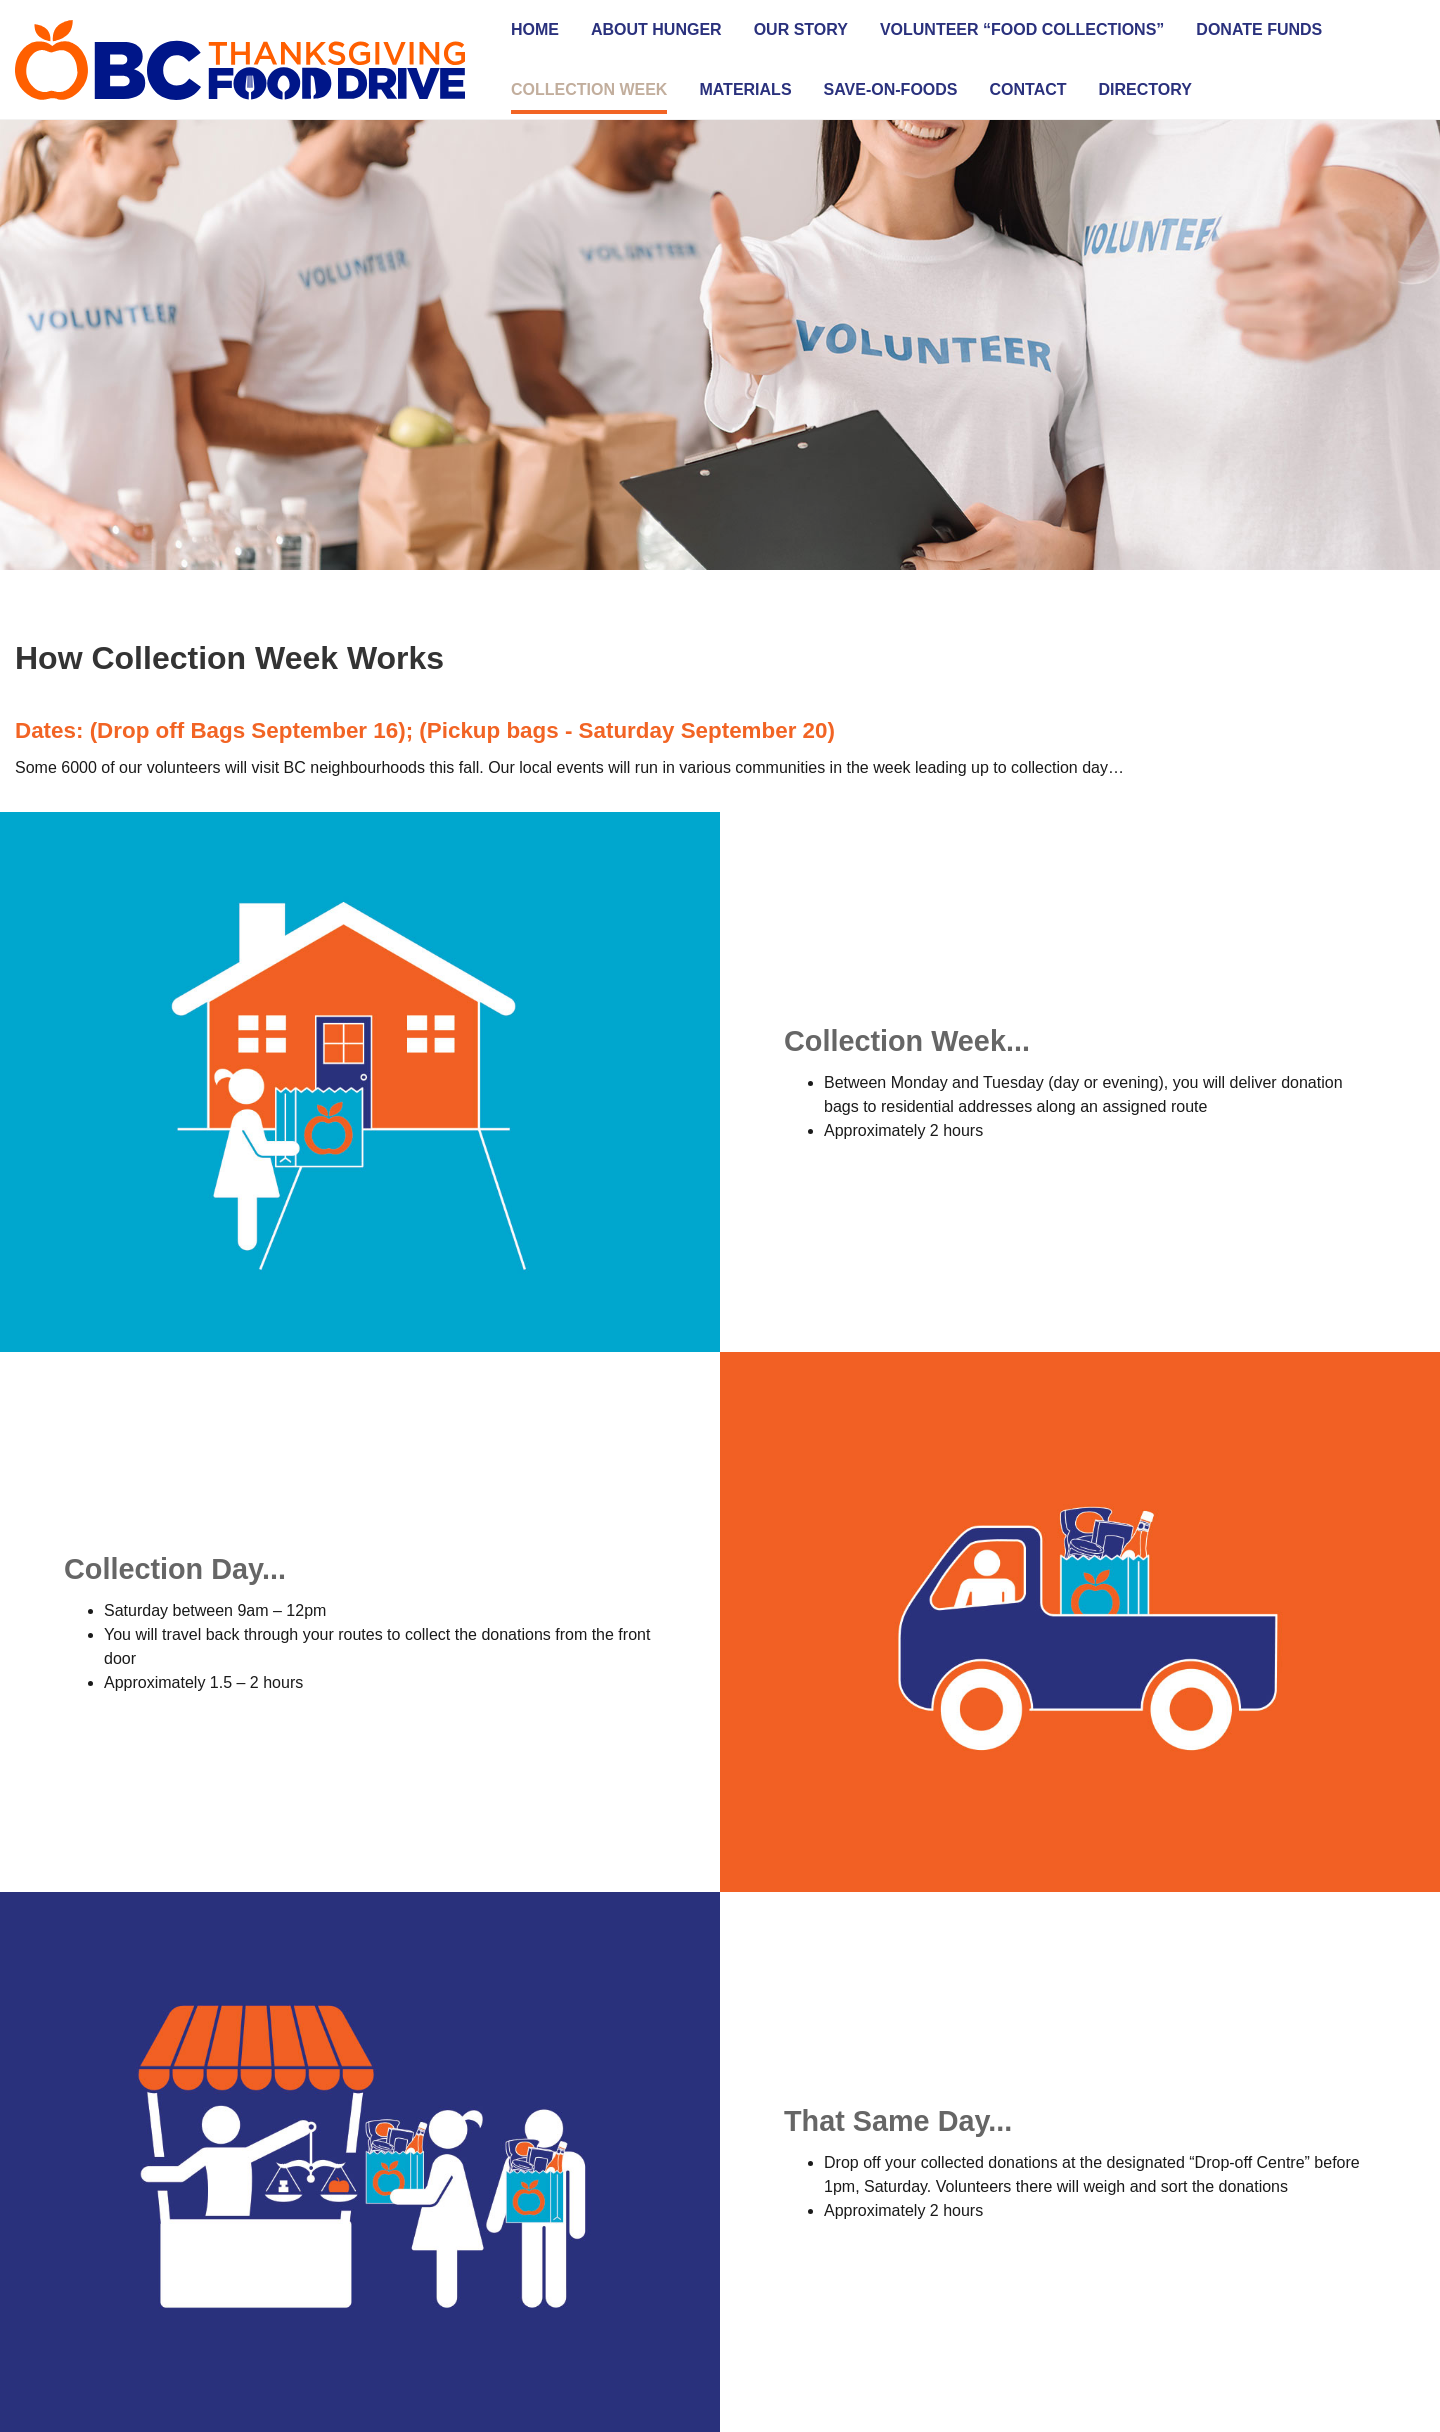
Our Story (801, 29)
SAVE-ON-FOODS (891, 89)
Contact (1028, 89)
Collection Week (589, 89)
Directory (1145, 89)
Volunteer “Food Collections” (1022, 29)
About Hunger (656, 29)
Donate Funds (1259, 29)
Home (535, 29)
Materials (745, 89)
